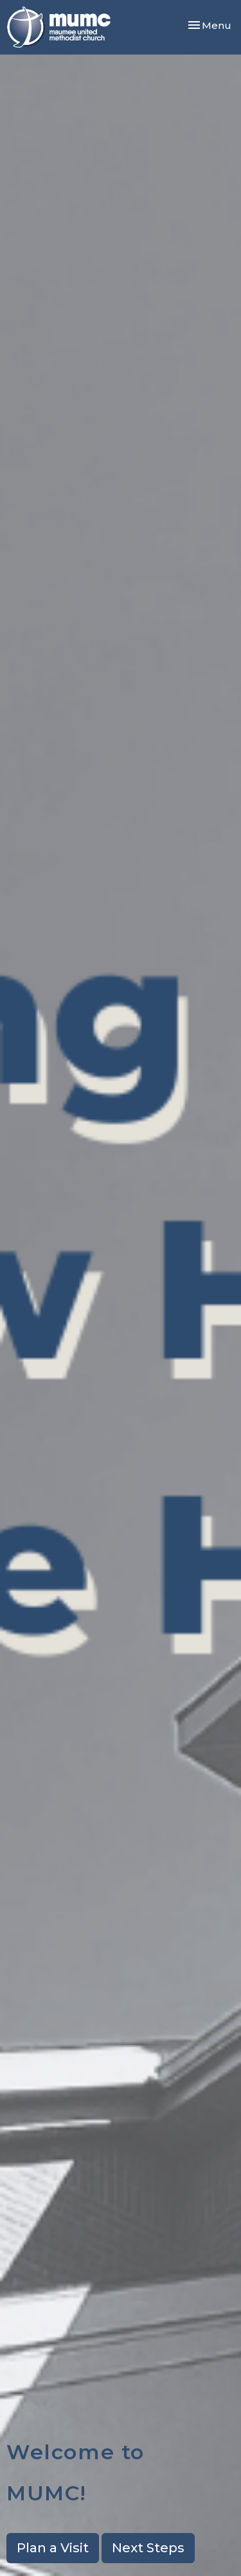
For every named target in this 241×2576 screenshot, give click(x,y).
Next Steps (148, 2547)
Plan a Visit (53, 2547)
